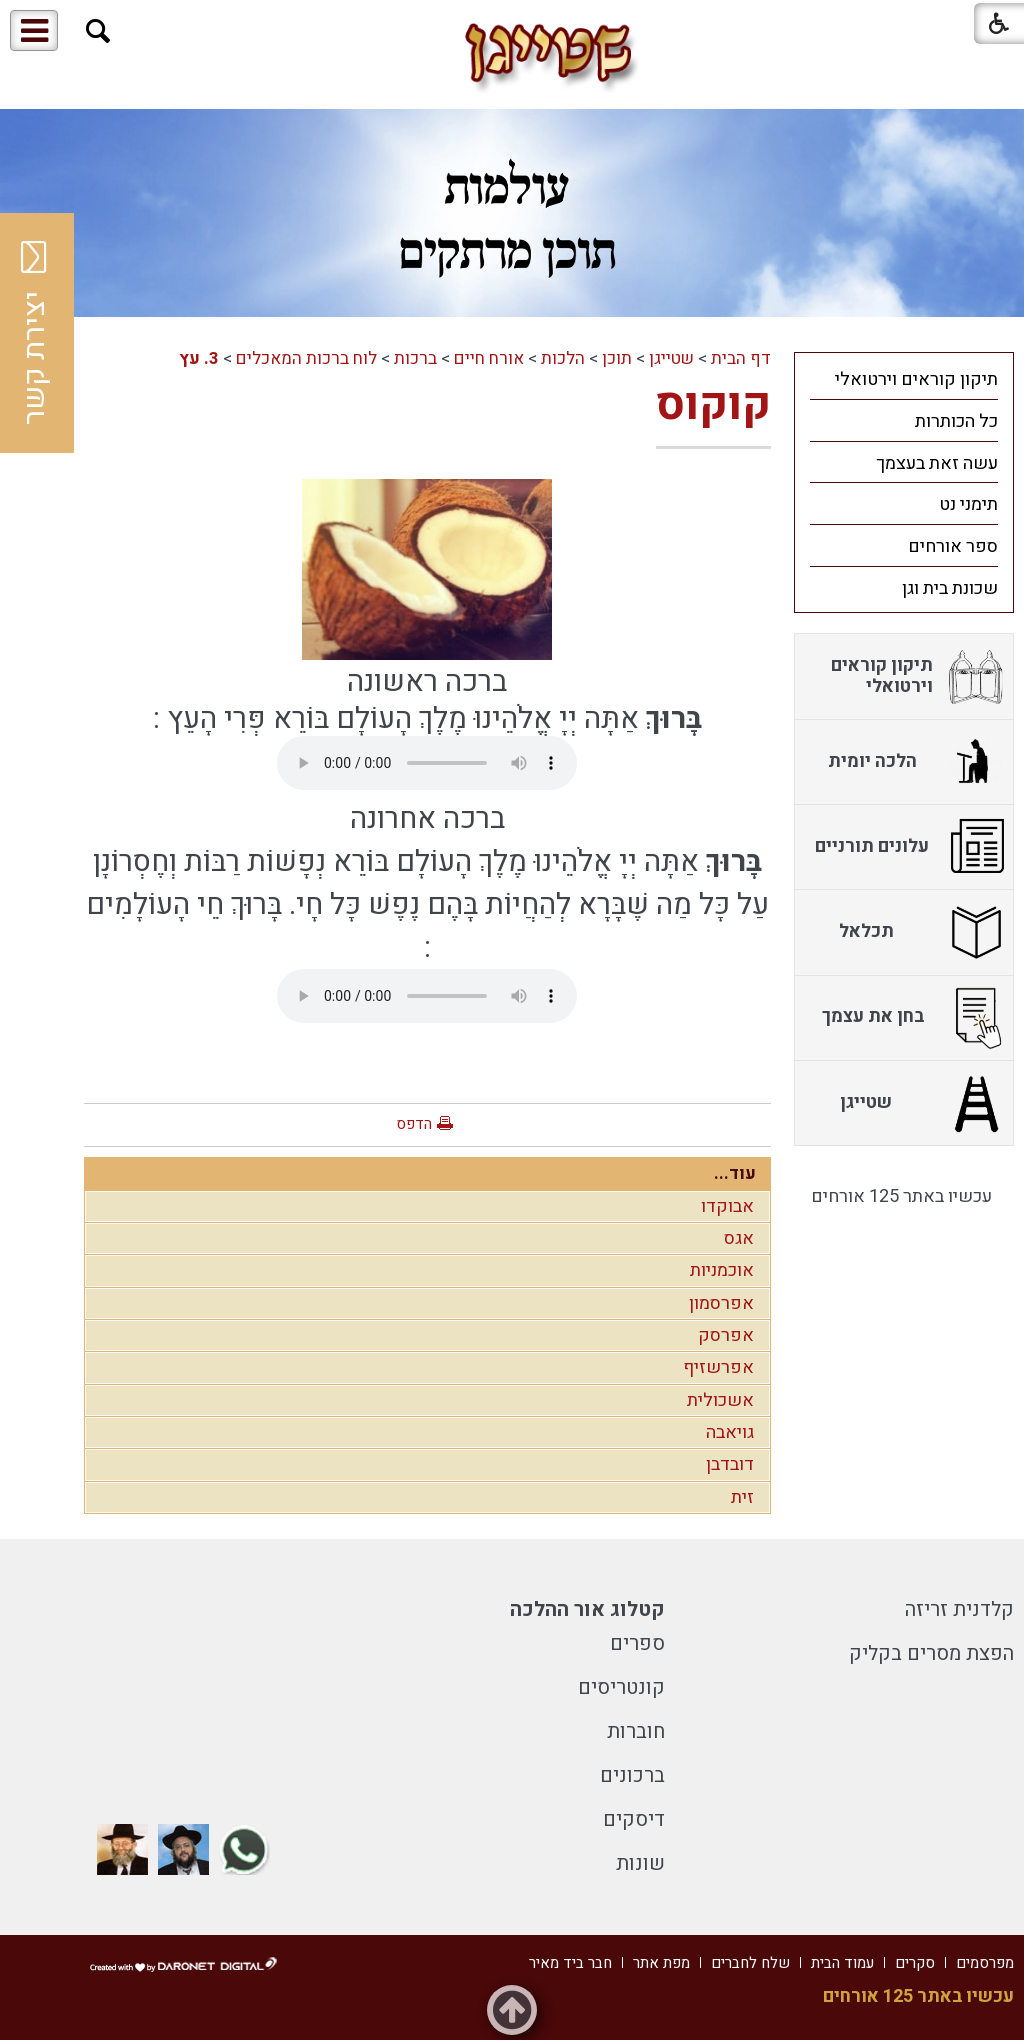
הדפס (414, 1124)
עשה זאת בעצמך (937, 463)
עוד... (735, 1173)
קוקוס (713, 405)
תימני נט (968, 504)
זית (742, 1497)
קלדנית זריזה (959, 1609)
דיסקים (634, 1819)
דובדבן (730, 1464)
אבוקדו (727, 1206)
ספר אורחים (953, 546)
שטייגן (671, 358)
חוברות (636, 1731)
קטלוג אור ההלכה (587, 1609)
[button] (98, 31)
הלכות (563, 358)
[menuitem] (904, 379)
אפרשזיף (718, 1367)
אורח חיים (489, 358)
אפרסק (726, 1335)
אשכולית (720, 1400)
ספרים (637, 1643)
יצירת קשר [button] (35, 333)
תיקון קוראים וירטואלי (916, 379)
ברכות (415, 358)
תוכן (617, 358)
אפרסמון (721, 1303)
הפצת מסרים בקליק (931, 1653)
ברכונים (632, 1775)
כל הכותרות (956, 421)
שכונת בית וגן (950, 588)
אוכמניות (722, 1270)
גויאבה (730, 1432)
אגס (739, 1238)
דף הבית (741, 358)
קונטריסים (621, 1687)
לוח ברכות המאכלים (306, 358)
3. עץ (199, 358)
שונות (640, 1863)
